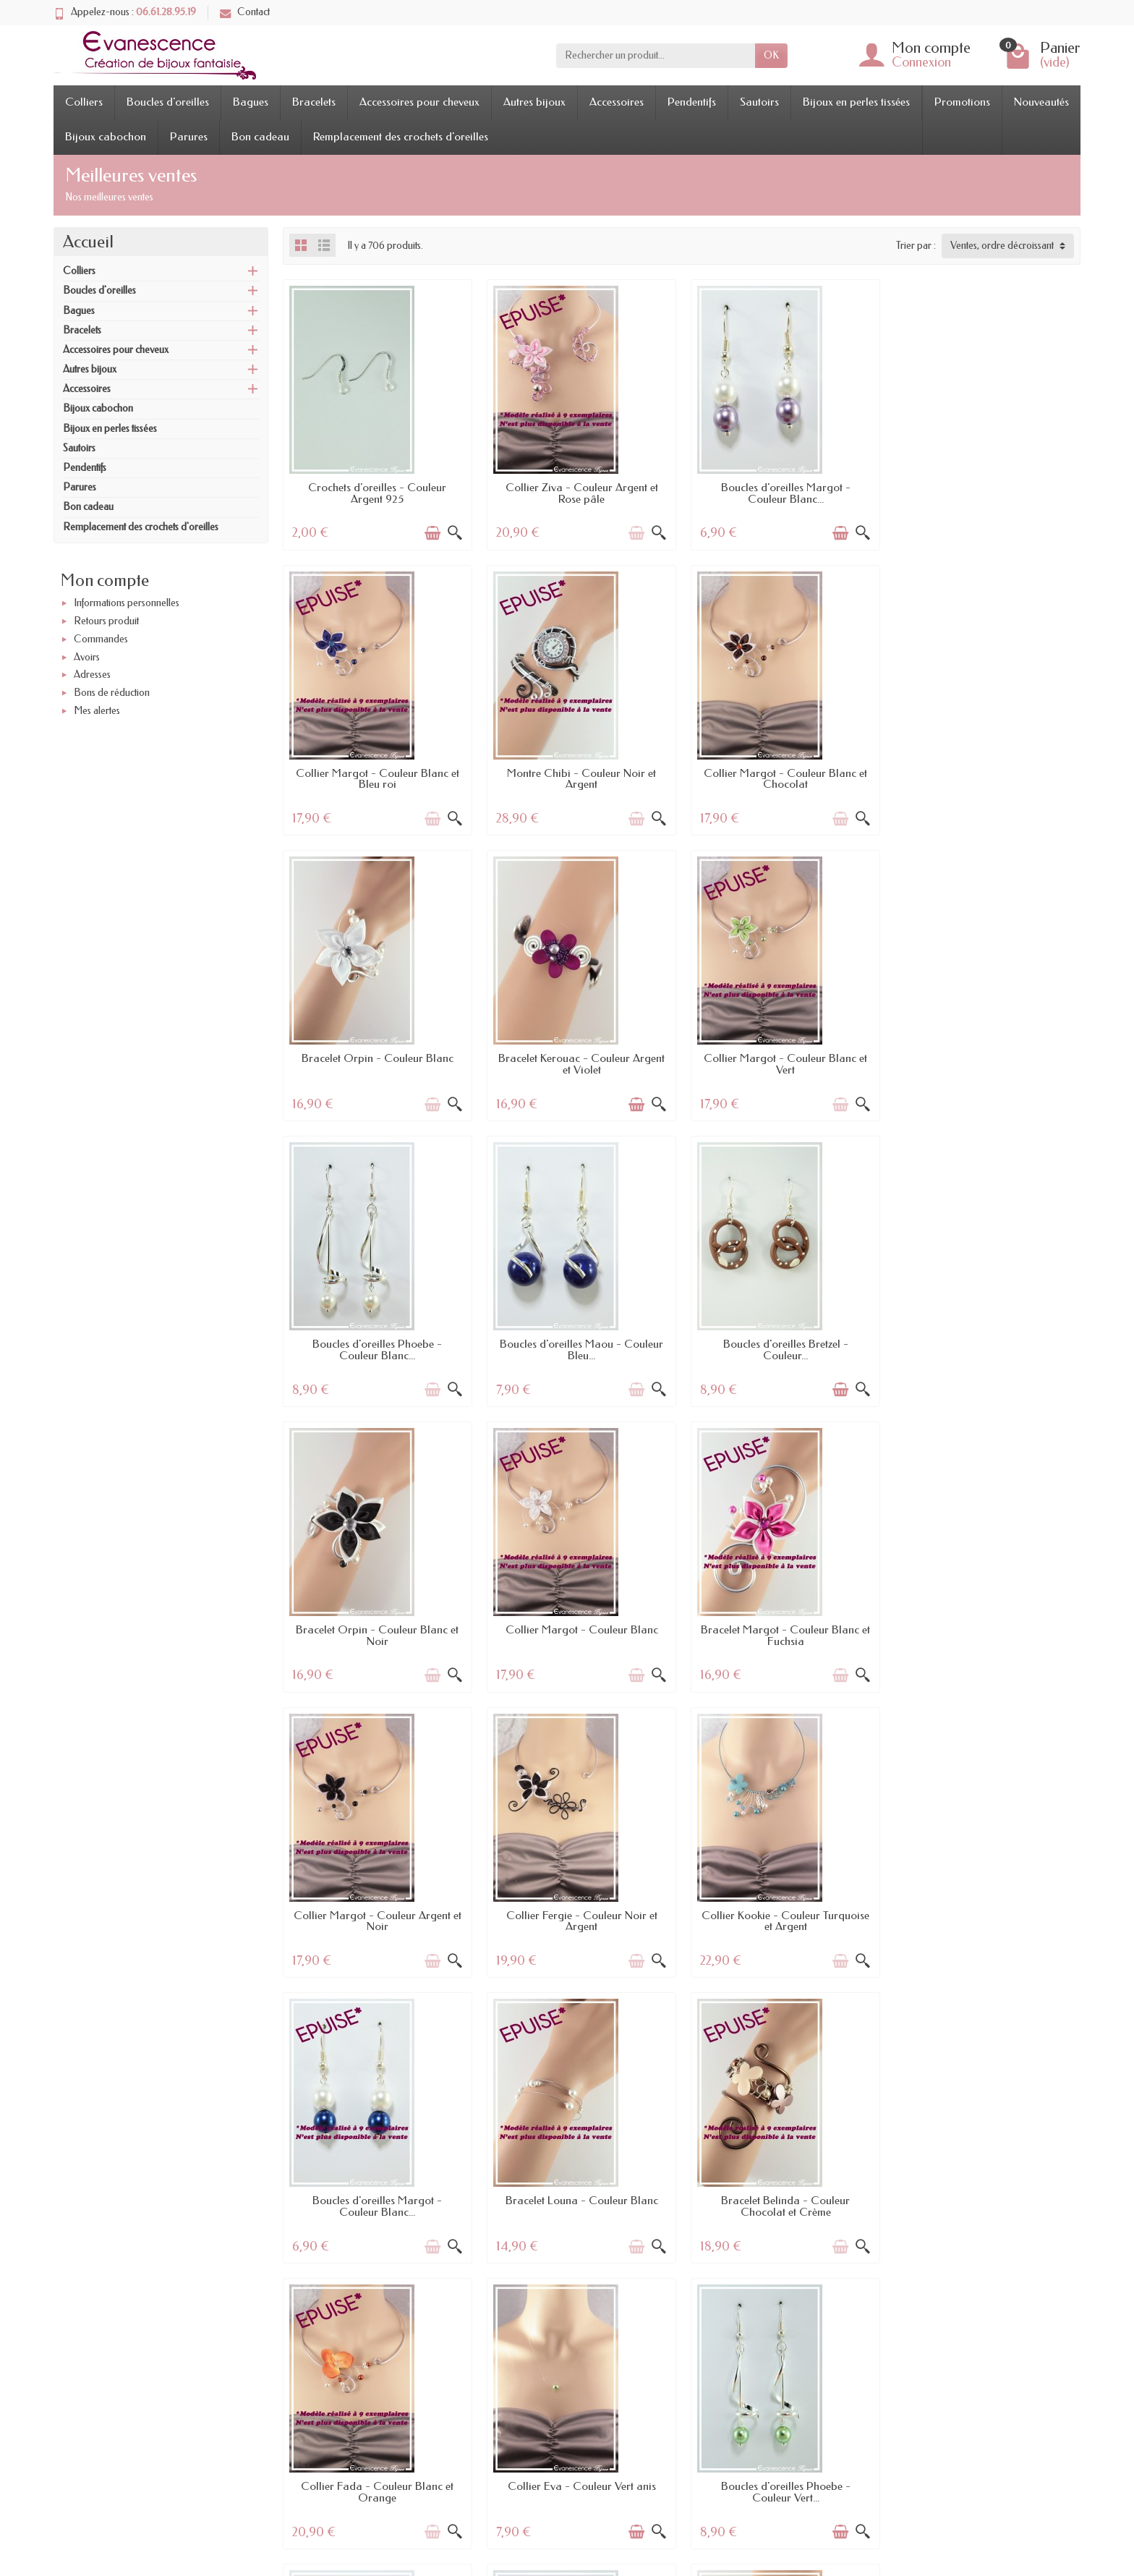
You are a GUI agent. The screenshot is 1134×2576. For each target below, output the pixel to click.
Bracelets (314, 102)
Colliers (84, 102)
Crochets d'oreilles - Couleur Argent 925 (377, 493)
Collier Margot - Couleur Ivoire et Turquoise (986, 2492)
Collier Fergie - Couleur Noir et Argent (377, 1635)
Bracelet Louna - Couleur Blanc (986, 1629)
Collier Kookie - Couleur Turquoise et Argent (580, 1635)
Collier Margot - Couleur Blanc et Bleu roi (986, 493)
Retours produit (106, 621)
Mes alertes (97, 711)
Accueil (88, 241)
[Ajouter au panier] (431, 533)
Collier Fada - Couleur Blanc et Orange (579, 1921)
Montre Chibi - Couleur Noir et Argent (376, 779)
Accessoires (616, 102)
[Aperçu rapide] (454, 533)
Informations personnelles (126, 604)
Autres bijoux (534, 102)
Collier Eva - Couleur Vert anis (783, 1915)
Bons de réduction (112, 692)
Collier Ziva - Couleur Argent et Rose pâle (579, 493)
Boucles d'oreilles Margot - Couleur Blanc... (783, 493)
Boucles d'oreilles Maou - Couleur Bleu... (783, 1064)
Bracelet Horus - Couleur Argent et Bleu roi (783, 2206)
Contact (245, 12)
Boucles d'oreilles (168, 102)
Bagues (250, 102)
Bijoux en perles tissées (856, 102)
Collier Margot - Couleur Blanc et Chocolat (580, 779)
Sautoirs (759, 102)
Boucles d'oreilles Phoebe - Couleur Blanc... (579, 1064)
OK (771, 55)
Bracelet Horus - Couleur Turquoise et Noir (579, 2492)
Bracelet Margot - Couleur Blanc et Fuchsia (783, 1350)
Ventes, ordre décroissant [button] (1002, 245)
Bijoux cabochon (105, 136)
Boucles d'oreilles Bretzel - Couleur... (986, 1064)
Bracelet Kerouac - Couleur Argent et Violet (986, 779)
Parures (189, 136)
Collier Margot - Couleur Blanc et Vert (377, 1064)
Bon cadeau (260, 136)
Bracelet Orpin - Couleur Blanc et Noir (377, 1350)
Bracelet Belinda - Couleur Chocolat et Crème (376, 1921)
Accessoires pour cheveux (419, 102)
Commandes (101, 639)
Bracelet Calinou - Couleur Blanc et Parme (377, 2492)
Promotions (962, 102)
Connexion (921, 62)
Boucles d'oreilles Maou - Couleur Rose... (986, 2206)
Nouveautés (1041, 102)
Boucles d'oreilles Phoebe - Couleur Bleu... (579, 2206)
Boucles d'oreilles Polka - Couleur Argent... (783, 2492)
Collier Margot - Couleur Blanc (579, 1344)
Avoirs (87, 657)
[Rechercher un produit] (655, 55)
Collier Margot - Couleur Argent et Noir (986, 1350)
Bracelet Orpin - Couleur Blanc (783, 773)
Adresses (92, 675)
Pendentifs (692, 102)
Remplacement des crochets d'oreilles (400, 136)
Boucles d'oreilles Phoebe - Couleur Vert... (986, 1921)
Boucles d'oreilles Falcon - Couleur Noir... (377, 2206)
